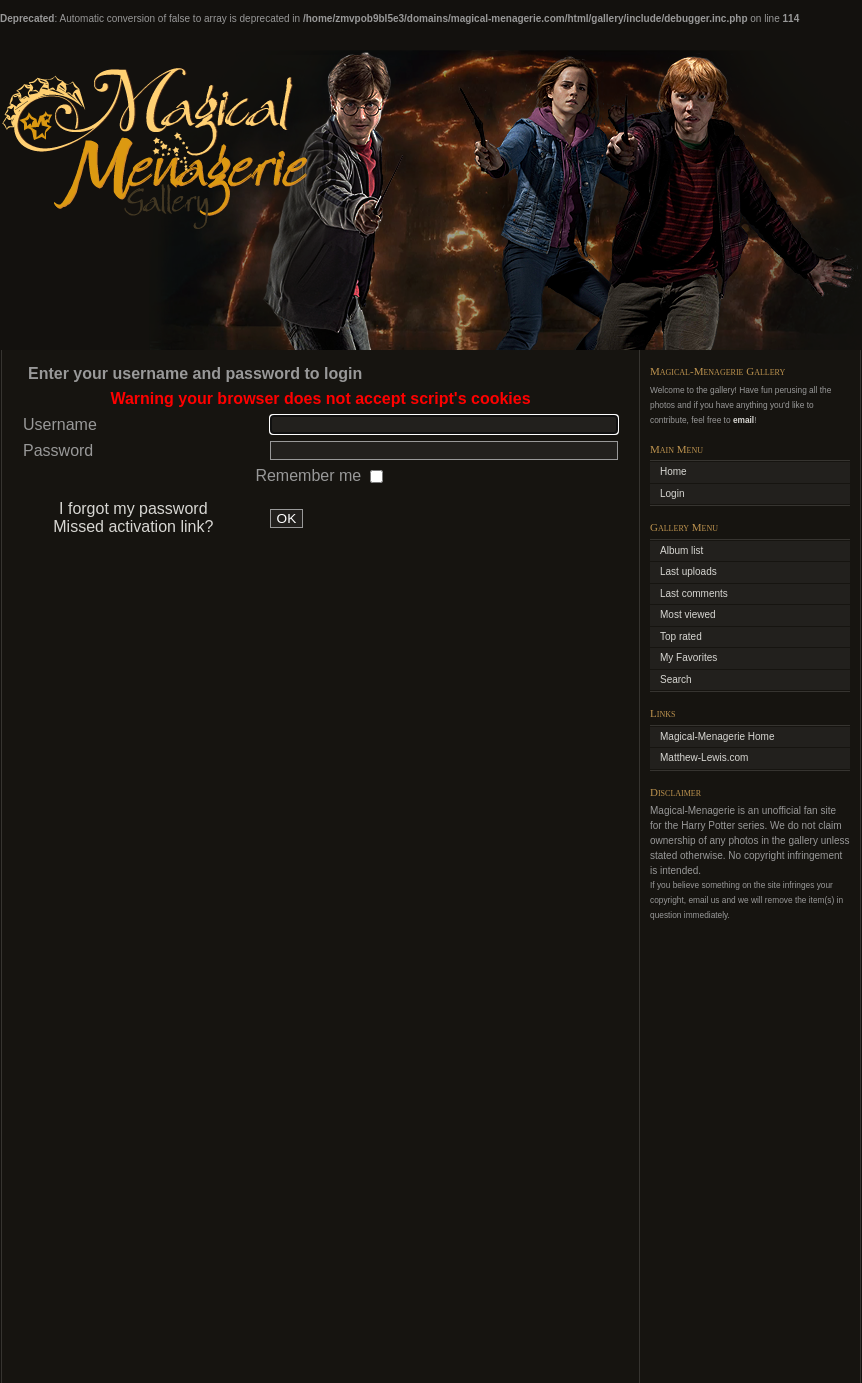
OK (287, 518)
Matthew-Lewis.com (704, 757)
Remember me (310, 475)
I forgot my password (133, 508)
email (743, 420)
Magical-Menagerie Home (717, 736)
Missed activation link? (133, 526)
